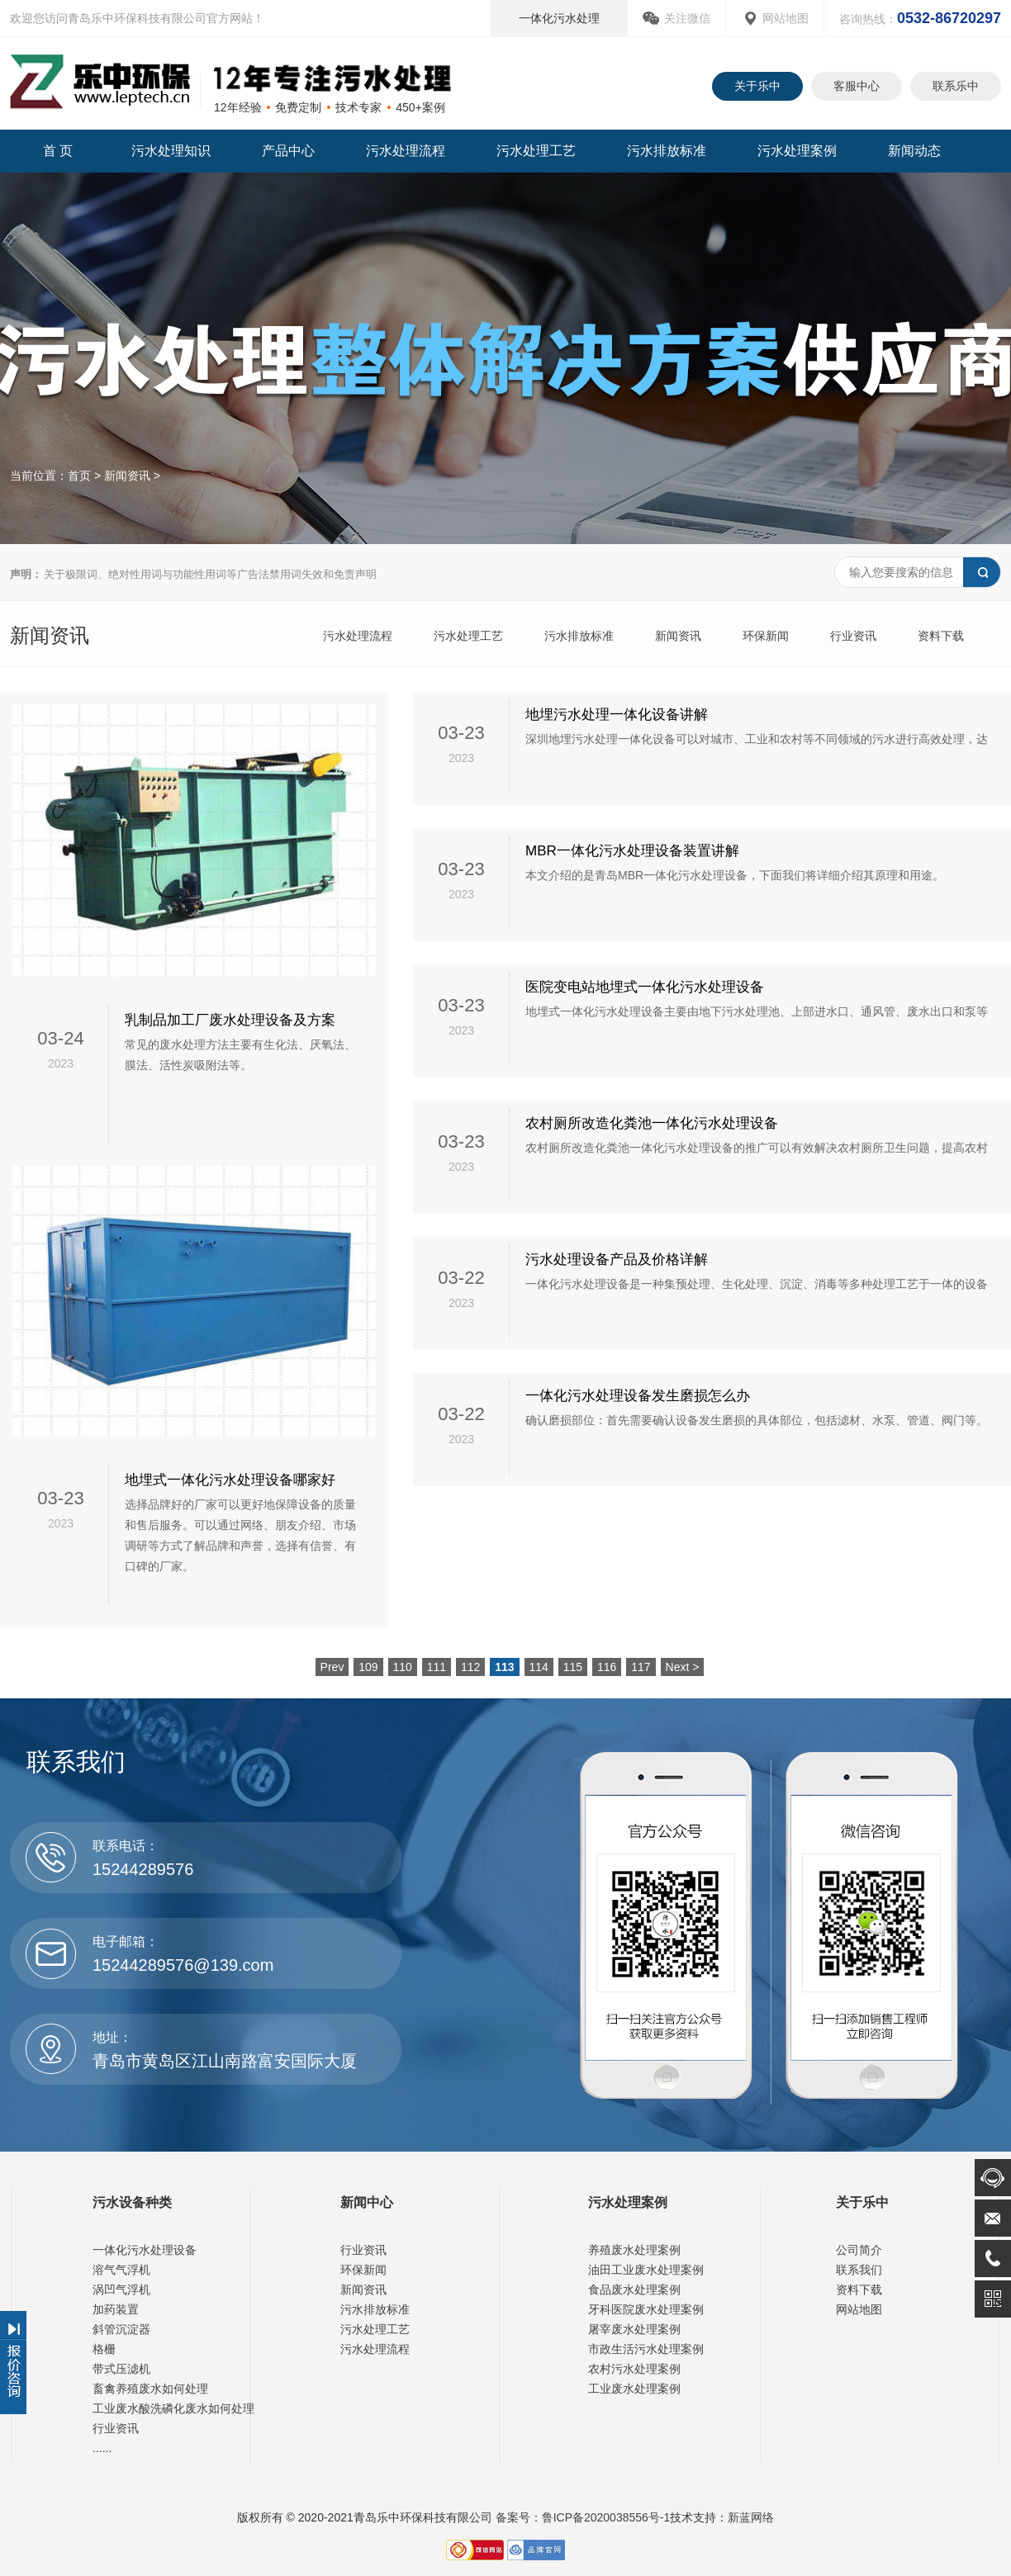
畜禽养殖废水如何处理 (150, 2388)
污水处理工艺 (536, 151)
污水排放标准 (666, 151)
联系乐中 (956, 85)
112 (470, 1667)
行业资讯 (853, 635)
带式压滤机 (121, 2368)
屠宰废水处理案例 (634, 2329)
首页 (79, 475)
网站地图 (785, 18)
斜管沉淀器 (121, 2329)
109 (367, 1667)
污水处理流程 (405, 151)
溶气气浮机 (121, 2269)
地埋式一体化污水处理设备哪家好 (230, 1480)
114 (538, 1667)
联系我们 (859, 2269)
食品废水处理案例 (634, 2289)
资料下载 (941, 635)
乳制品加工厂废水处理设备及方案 (230, 1020)
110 (402, 1667)
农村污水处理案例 (634, 2368)
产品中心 (288, 151)
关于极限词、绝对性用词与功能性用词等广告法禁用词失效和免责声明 (193, 574)
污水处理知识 (171, 151)
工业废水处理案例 (634, 2388)
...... (102, 2448)
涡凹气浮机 (121, 2289)
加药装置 (116, 2309)
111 (436, 1667)
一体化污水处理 (559, 18)
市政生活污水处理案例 (646, 2349)
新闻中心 (366, 2202)
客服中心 (856, 85)
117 (640, 1667)
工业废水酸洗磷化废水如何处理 (173, 2408)
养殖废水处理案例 (634, 2249)
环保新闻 (766, 635)
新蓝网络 (751, 2517)
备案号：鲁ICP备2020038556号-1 (581, 2517)
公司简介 (859, 2249)
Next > (683, 1667)
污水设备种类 (132, 2202)
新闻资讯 (127, 475)
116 (606, 1667)
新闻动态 (914, 151)
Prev (332, 1667)
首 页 (58, 151)
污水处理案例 (797, 151)
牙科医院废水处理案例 (646, 2309)
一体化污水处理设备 (145, 2249)
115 (572, 1667)
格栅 (104, 2349)
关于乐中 (757, 85)
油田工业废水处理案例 (646, 2269)
